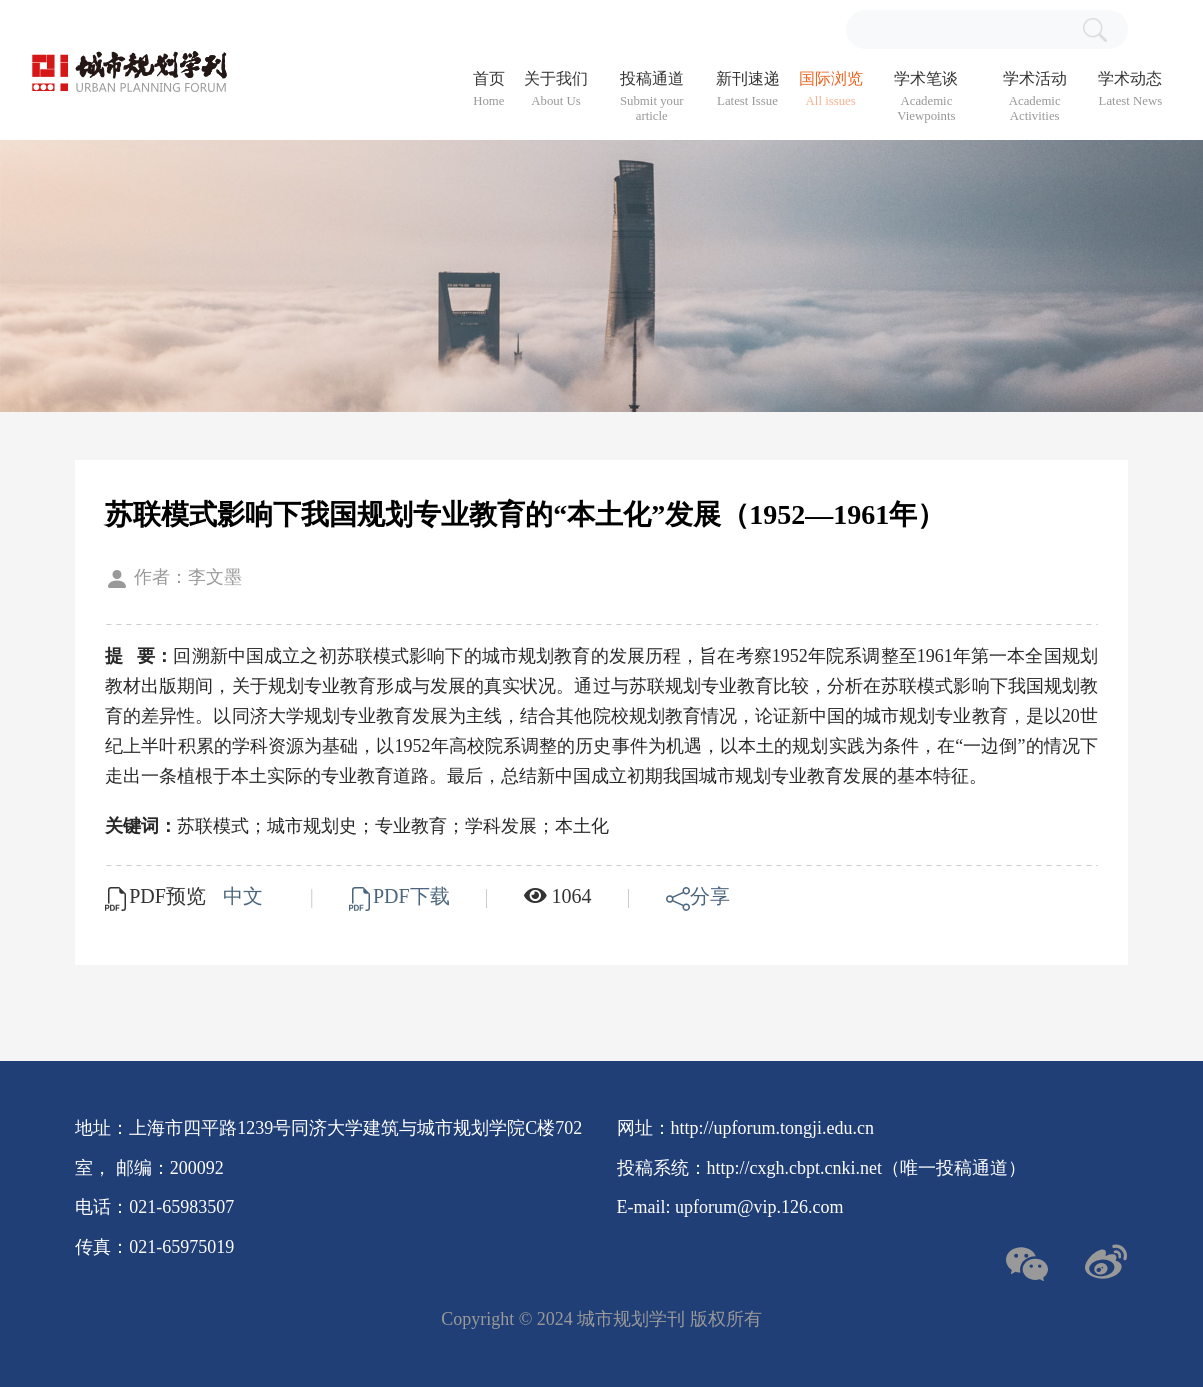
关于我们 (556, 89)
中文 (245, 896)
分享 (698, 896)
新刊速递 (748, 89)
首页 (489, 89)
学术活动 (1034, 97)
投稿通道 (651, 97)
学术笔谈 (926, 97)
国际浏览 (831, 89)
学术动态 (1130, 89)
